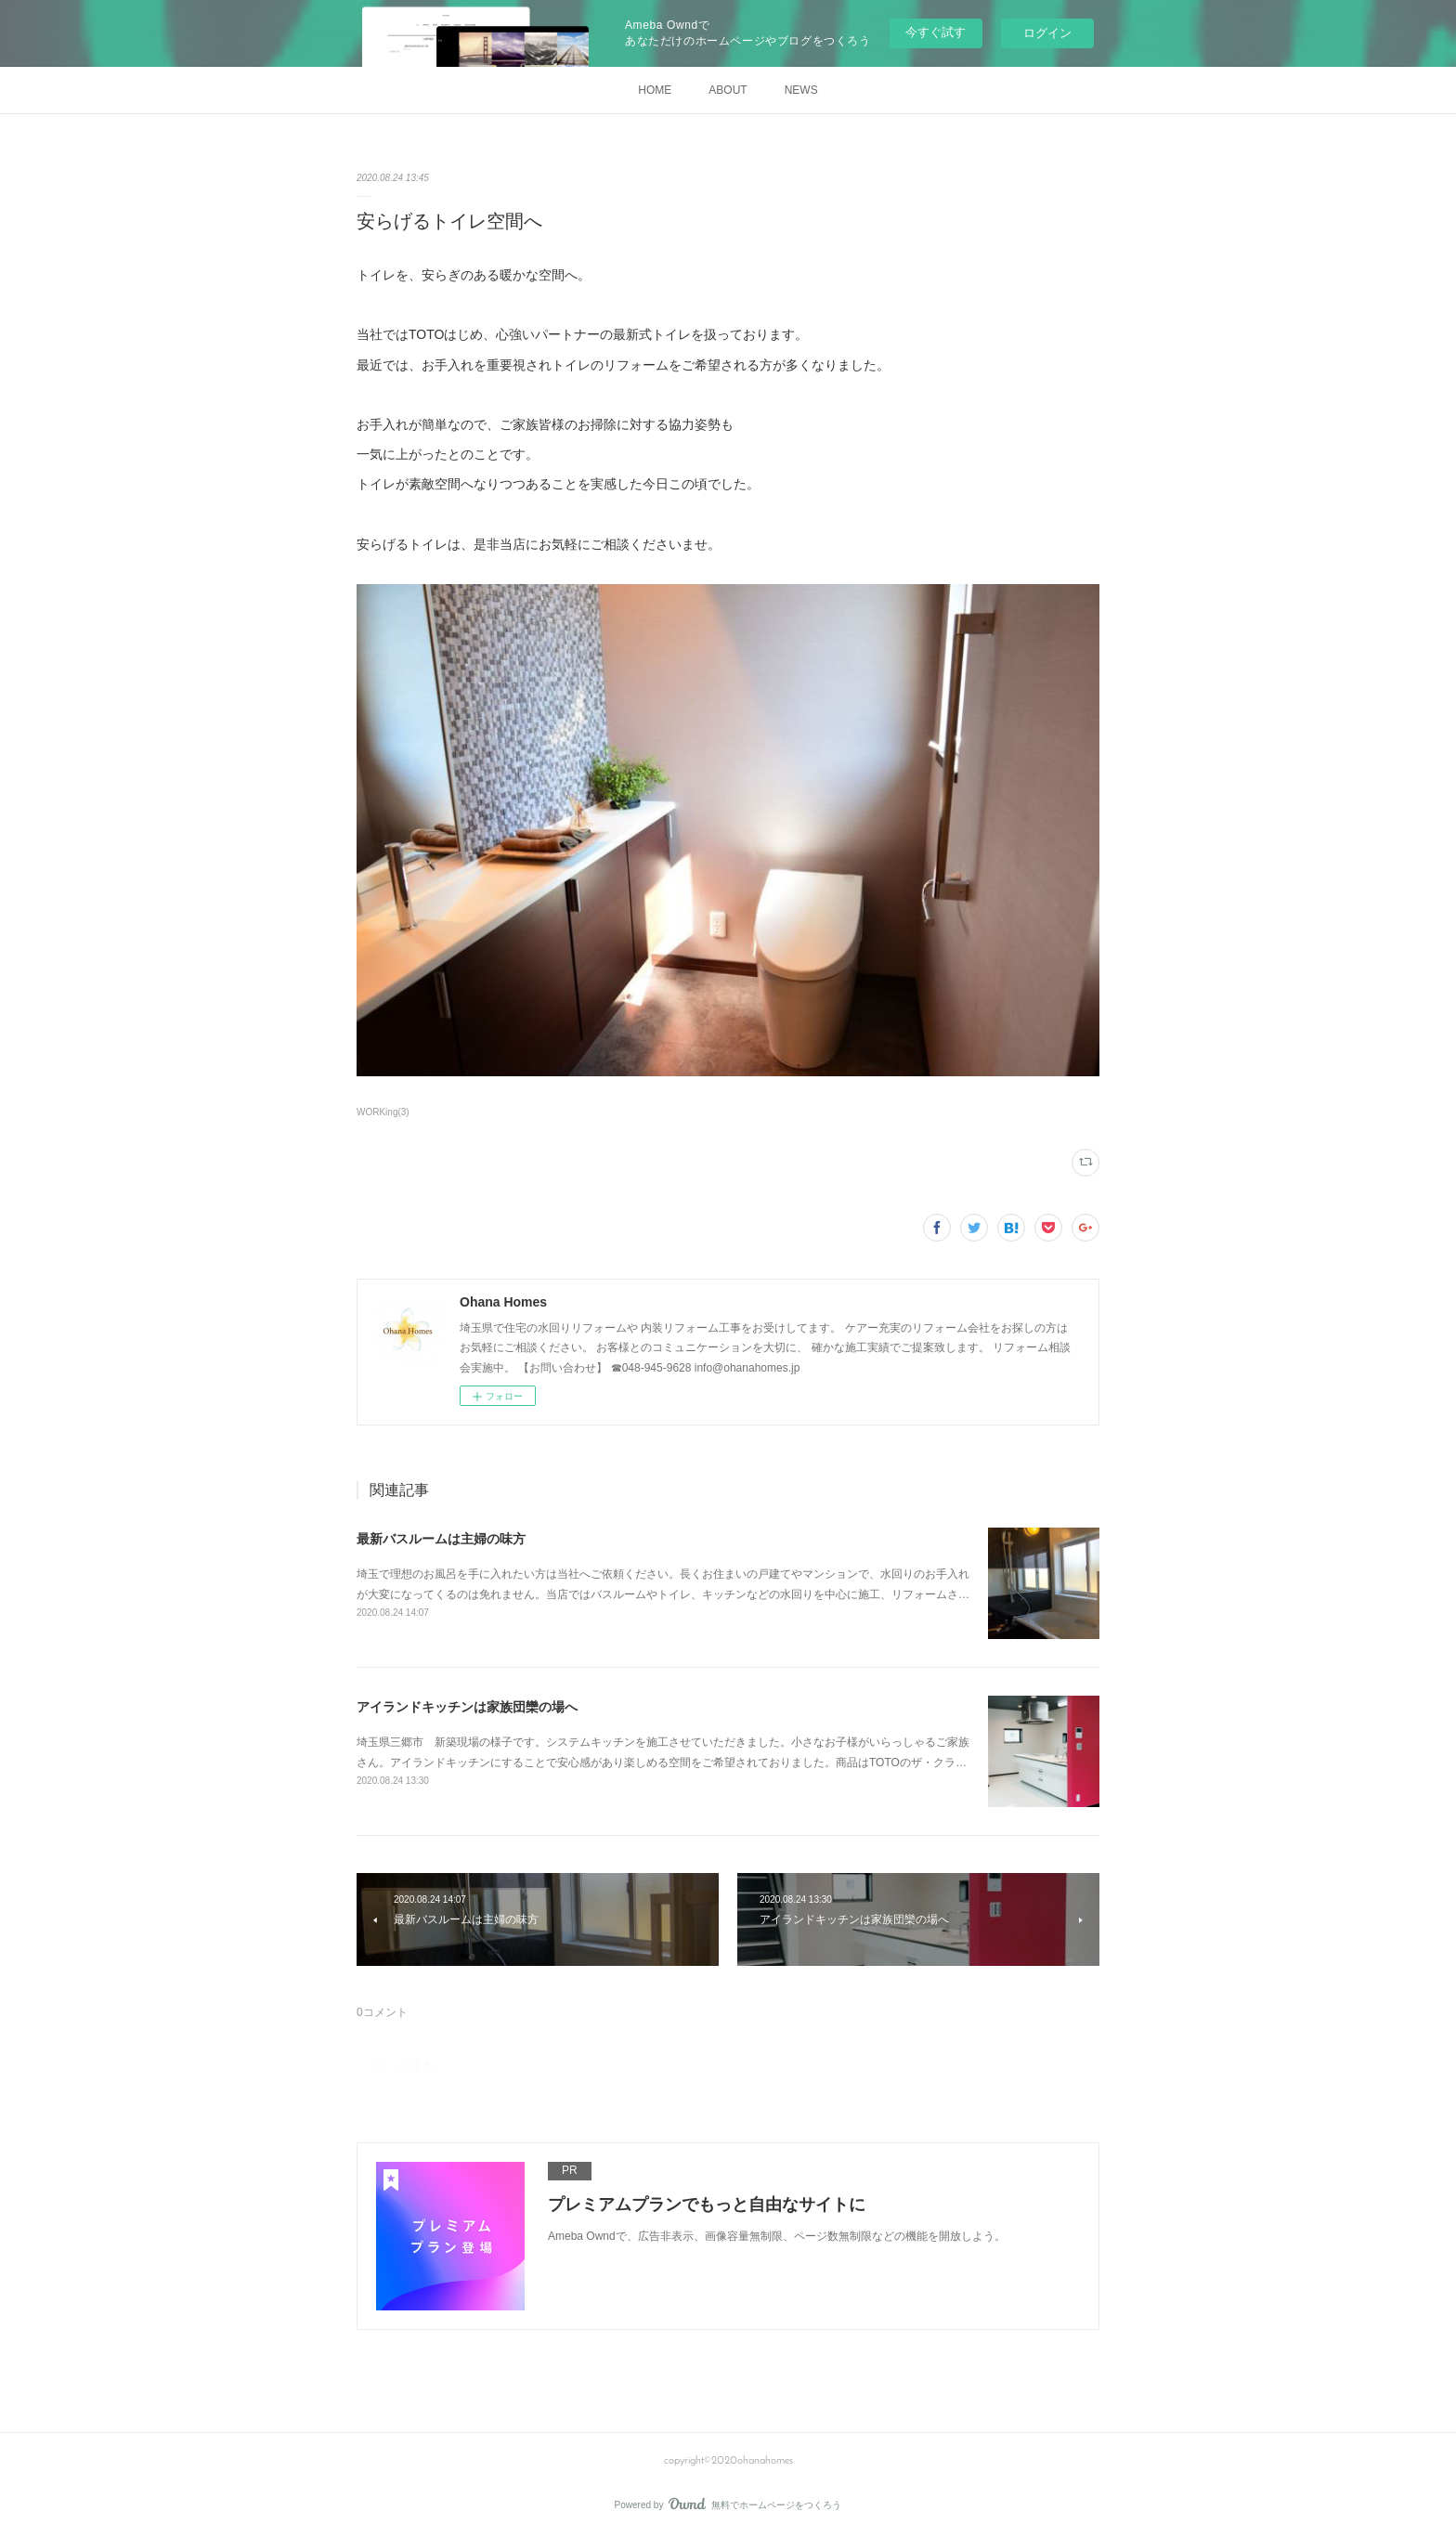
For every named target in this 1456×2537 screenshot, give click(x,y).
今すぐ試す (935, 32)
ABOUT (727, 90)
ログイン (1047, 33)
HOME (654, 90)
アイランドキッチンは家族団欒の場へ (467, 1706)
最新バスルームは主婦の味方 (441, 1538)
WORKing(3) (383, 1112)
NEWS (801, 90)
